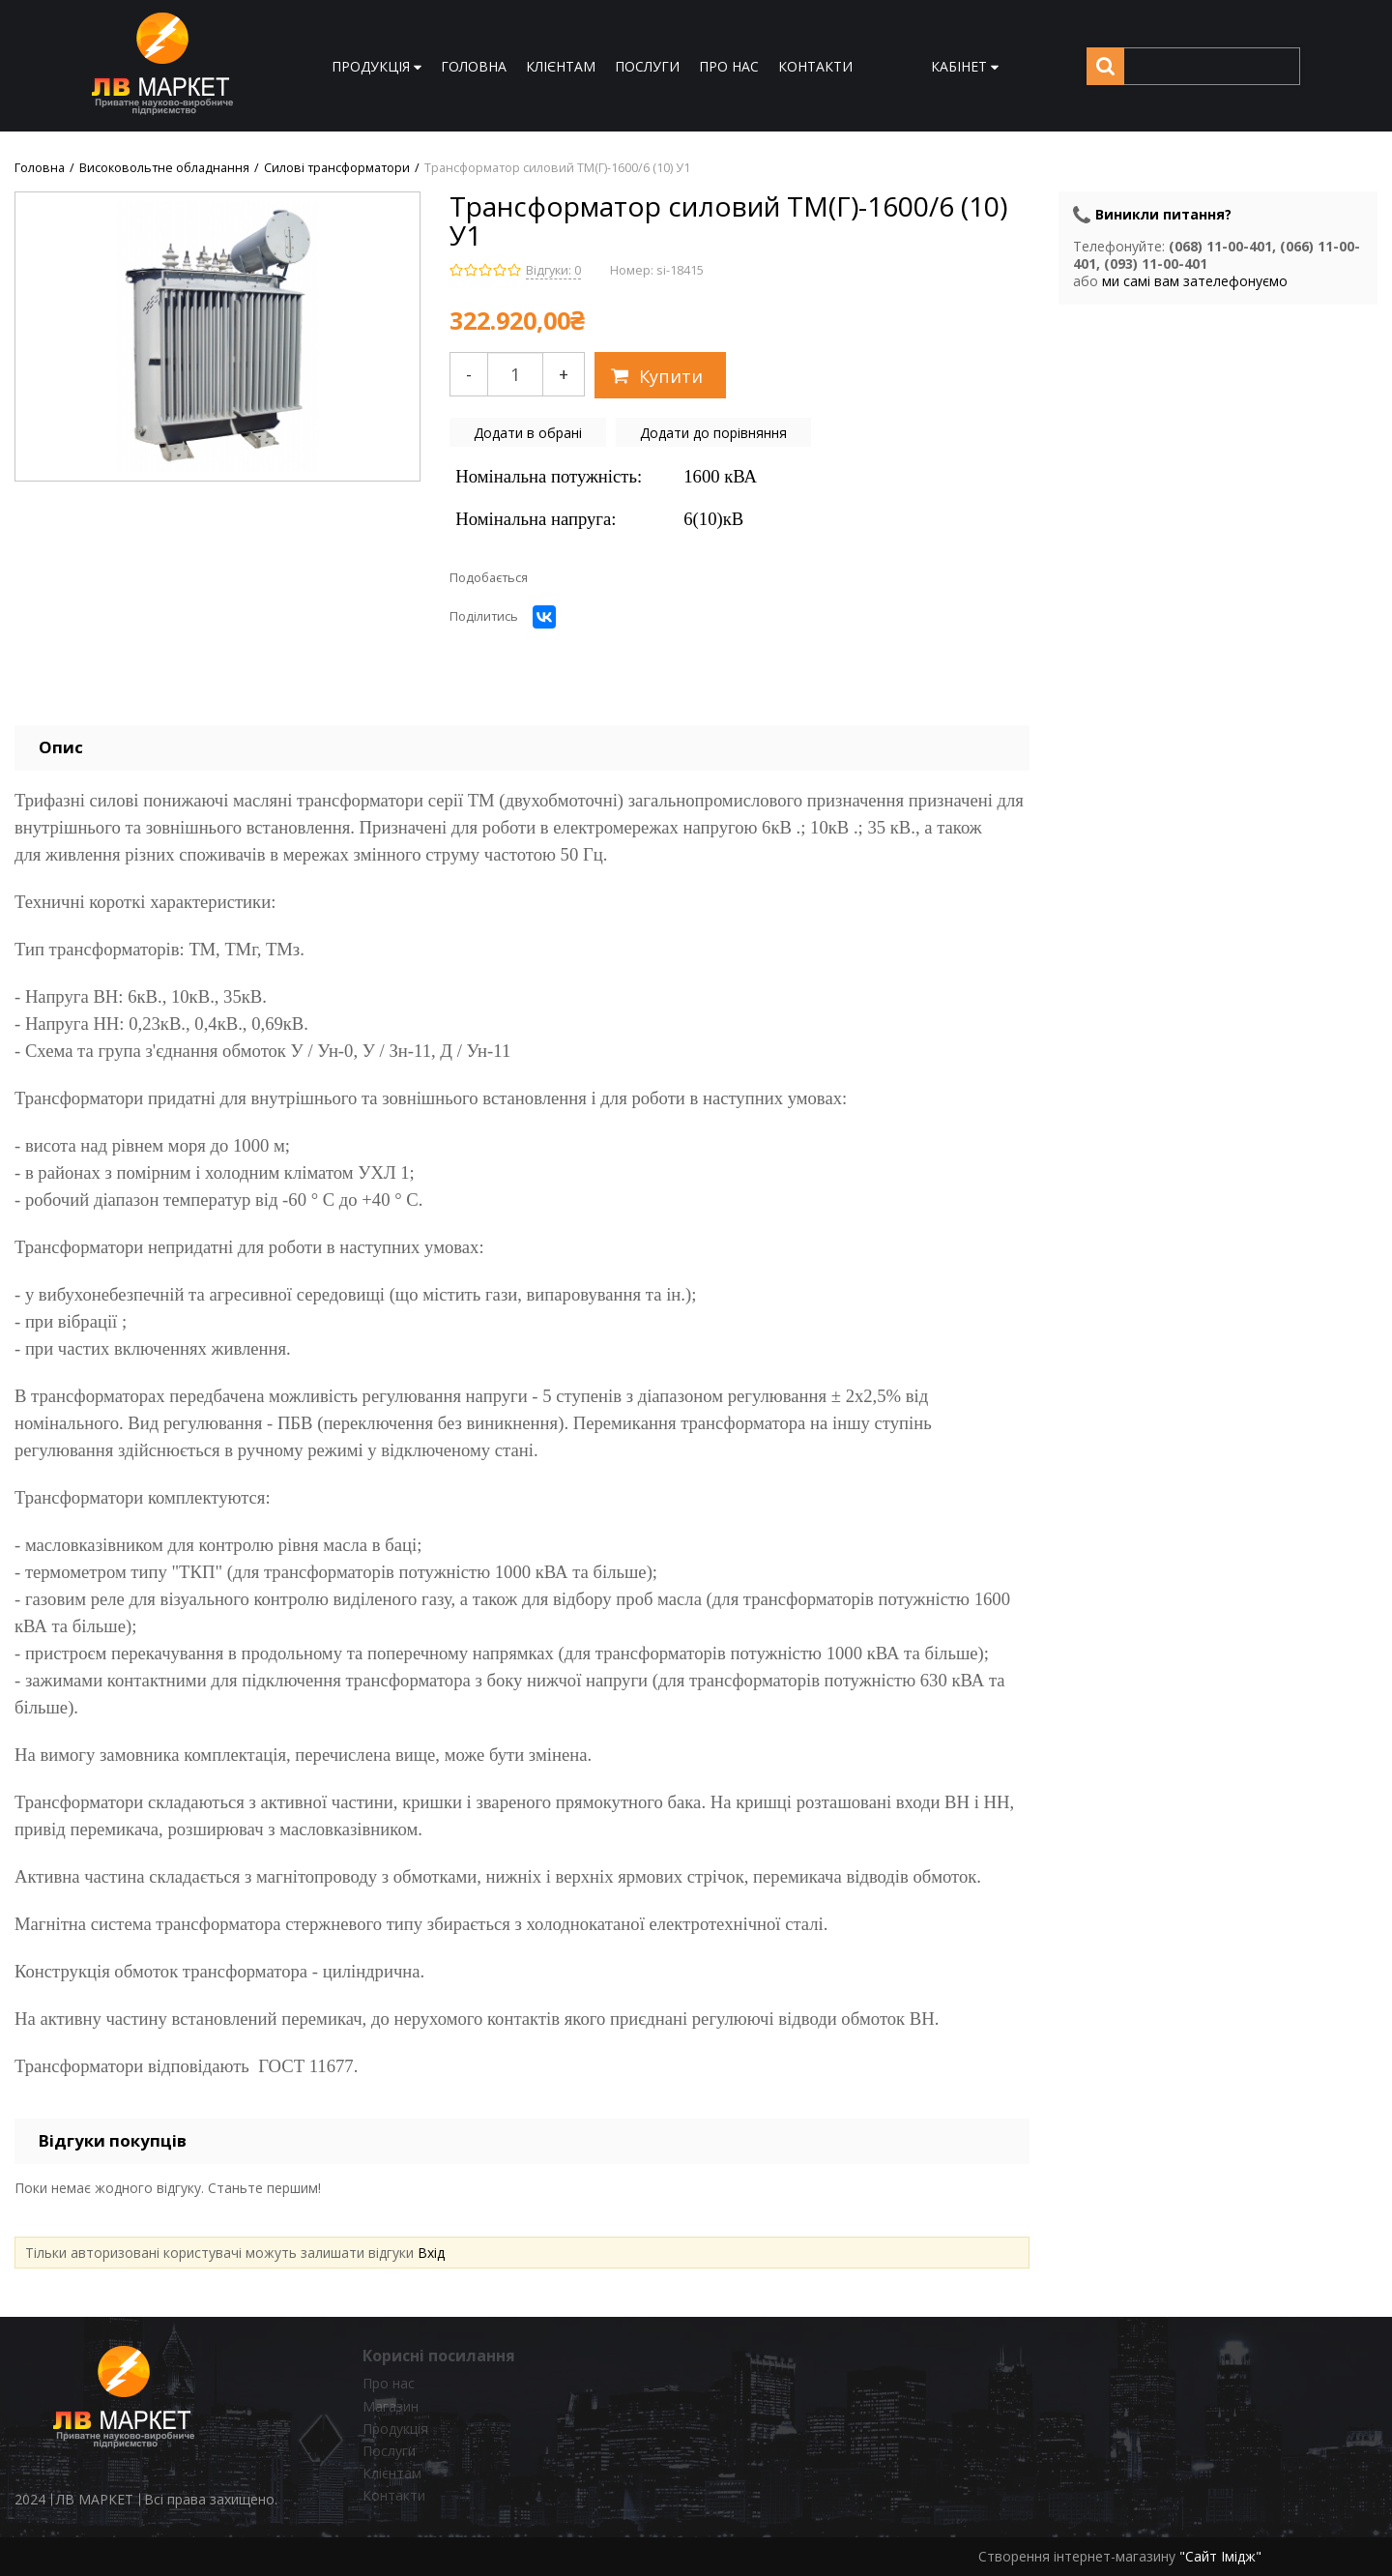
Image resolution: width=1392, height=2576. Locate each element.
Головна (39, 168)
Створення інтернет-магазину (1076, 2556)
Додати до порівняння (713, 433)
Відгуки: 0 (553, 270)
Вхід (431, 2252)
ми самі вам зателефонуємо (1195, 281)
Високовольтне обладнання (164, 168)
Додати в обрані (528, 433)
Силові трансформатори (337, 168)
